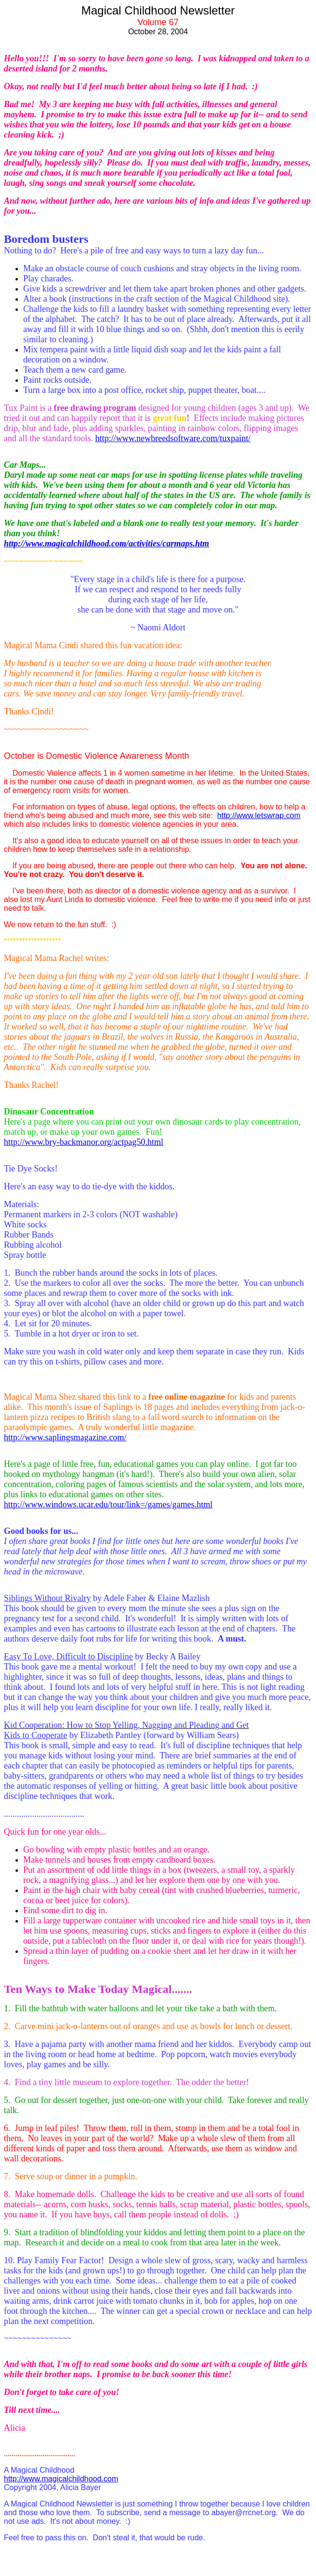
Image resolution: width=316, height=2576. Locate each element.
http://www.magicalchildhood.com (61, 2479)
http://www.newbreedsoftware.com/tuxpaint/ (173, 438)
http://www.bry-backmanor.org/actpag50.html (83, 1142)
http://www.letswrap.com (259, 815)
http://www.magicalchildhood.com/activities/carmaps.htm (106, 543)
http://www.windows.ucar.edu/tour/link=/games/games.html (108, 1504)
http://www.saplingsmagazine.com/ (65, 1437)
